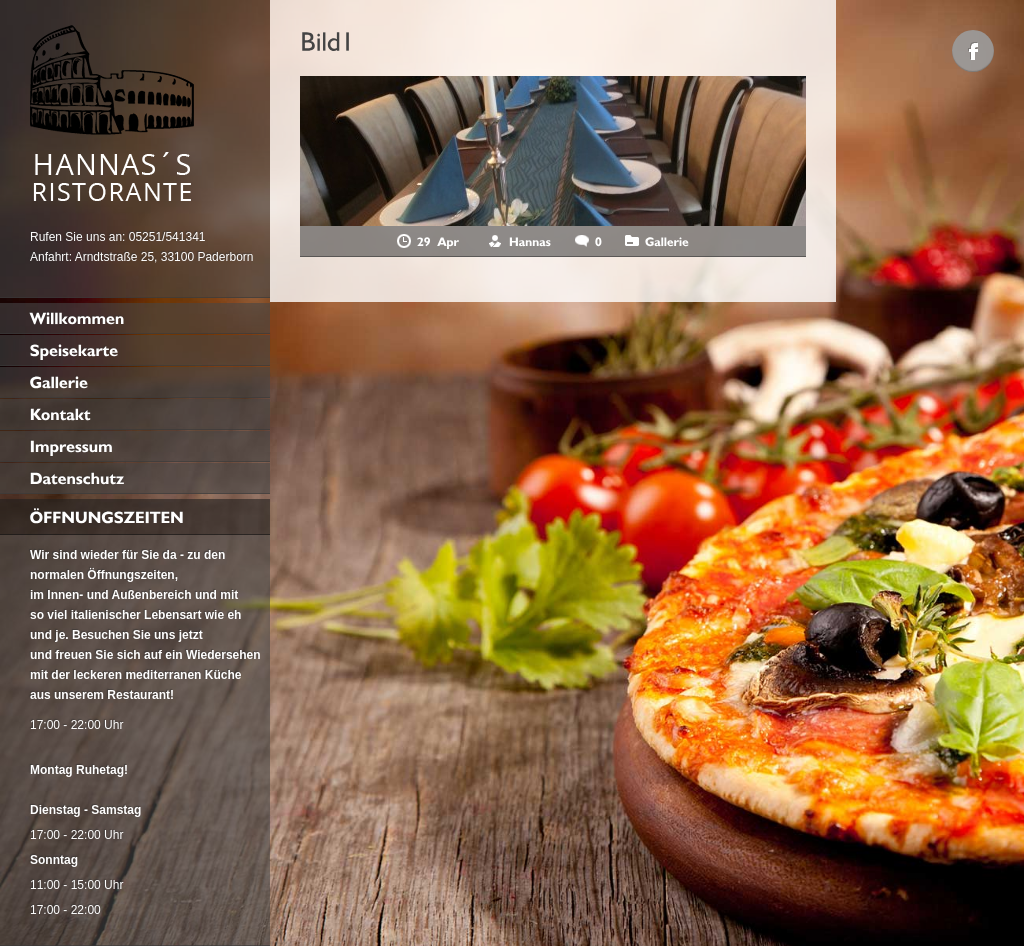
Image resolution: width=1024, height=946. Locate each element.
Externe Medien (463, 679)
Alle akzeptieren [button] (274, 750)
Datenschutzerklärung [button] (284, 910)
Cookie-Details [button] (195, 910)
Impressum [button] (364, 910)
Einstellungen (411, 613)
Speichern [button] (275, 809)
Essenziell (57, 679)
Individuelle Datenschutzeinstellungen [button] (275, 868)
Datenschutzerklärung (76, 613)
